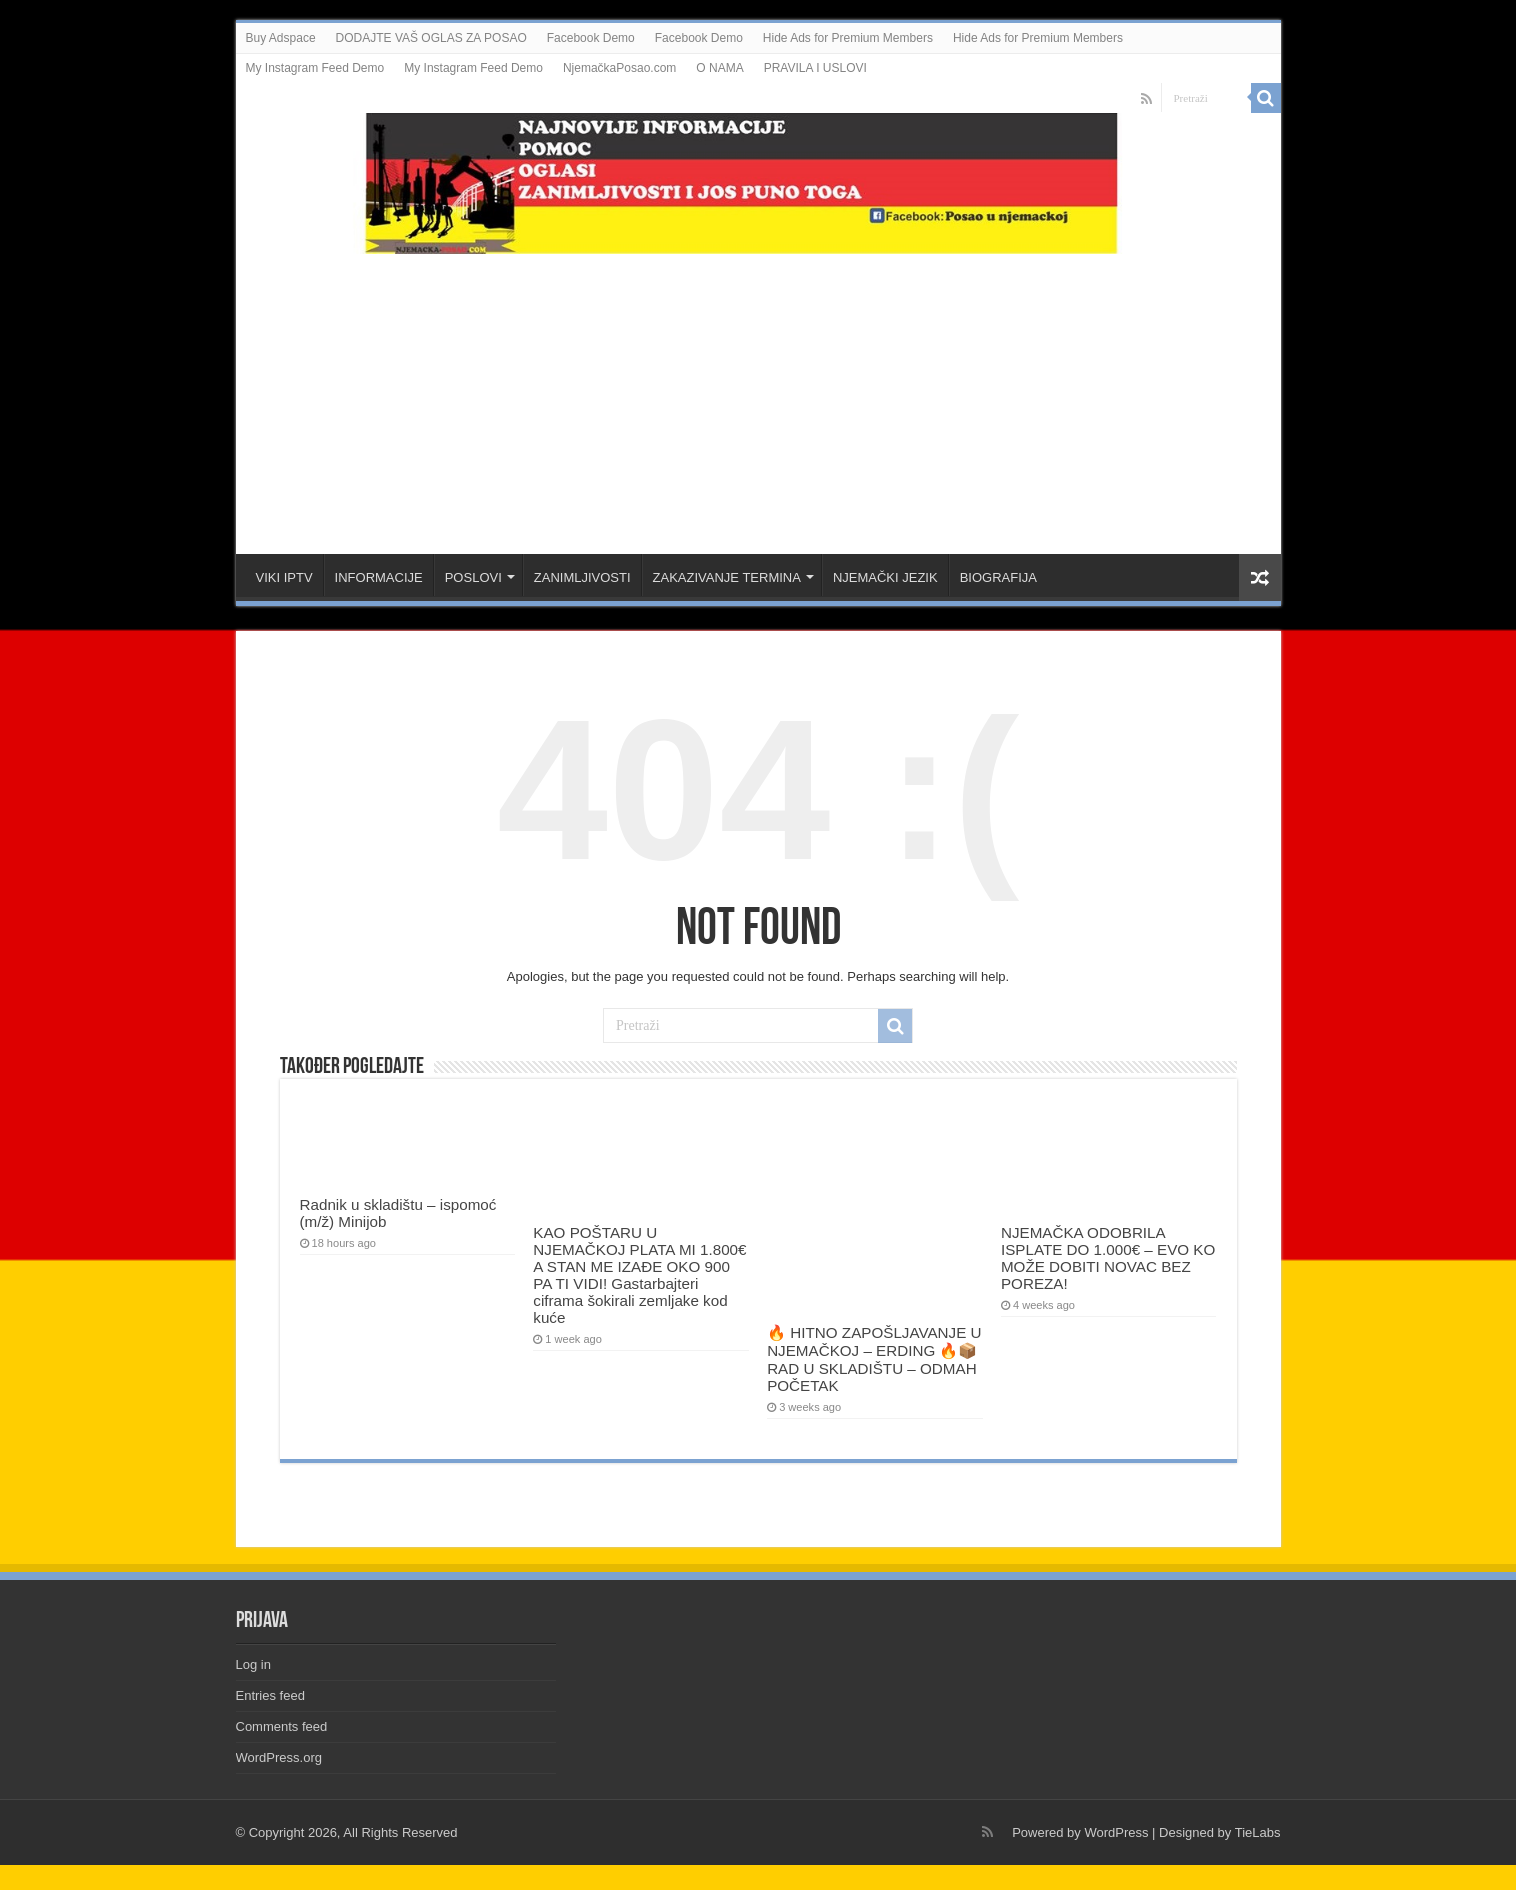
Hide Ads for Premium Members (848, 38)
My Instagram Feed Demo (315, 68)
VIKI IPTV (284, 577)
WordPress (1116, 1832)
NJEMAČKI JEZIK (885, 577)
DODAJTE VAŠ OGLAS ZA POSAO (431, 38)
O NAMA (719, 68)
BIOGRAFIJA (998, 577)
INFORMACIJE (379, 577)
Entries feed (270, 1695)
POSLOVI (473, 577)
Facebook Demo (591, 38)
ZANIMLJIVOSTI (582, 577)
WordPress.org (279, 1757)
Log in (253, 1664)
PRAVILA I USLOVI (815, 68)
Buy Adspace (281, 38)
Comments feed (282, 1726)
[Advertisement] (758, 394)
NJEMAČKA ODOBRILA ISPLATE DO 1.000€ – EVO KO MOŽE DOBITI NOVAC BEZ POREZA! (1108, 1258)
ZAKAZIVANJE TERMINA (727, 577)
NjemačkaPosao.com (619, 68)
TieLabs (1258, 1832)
